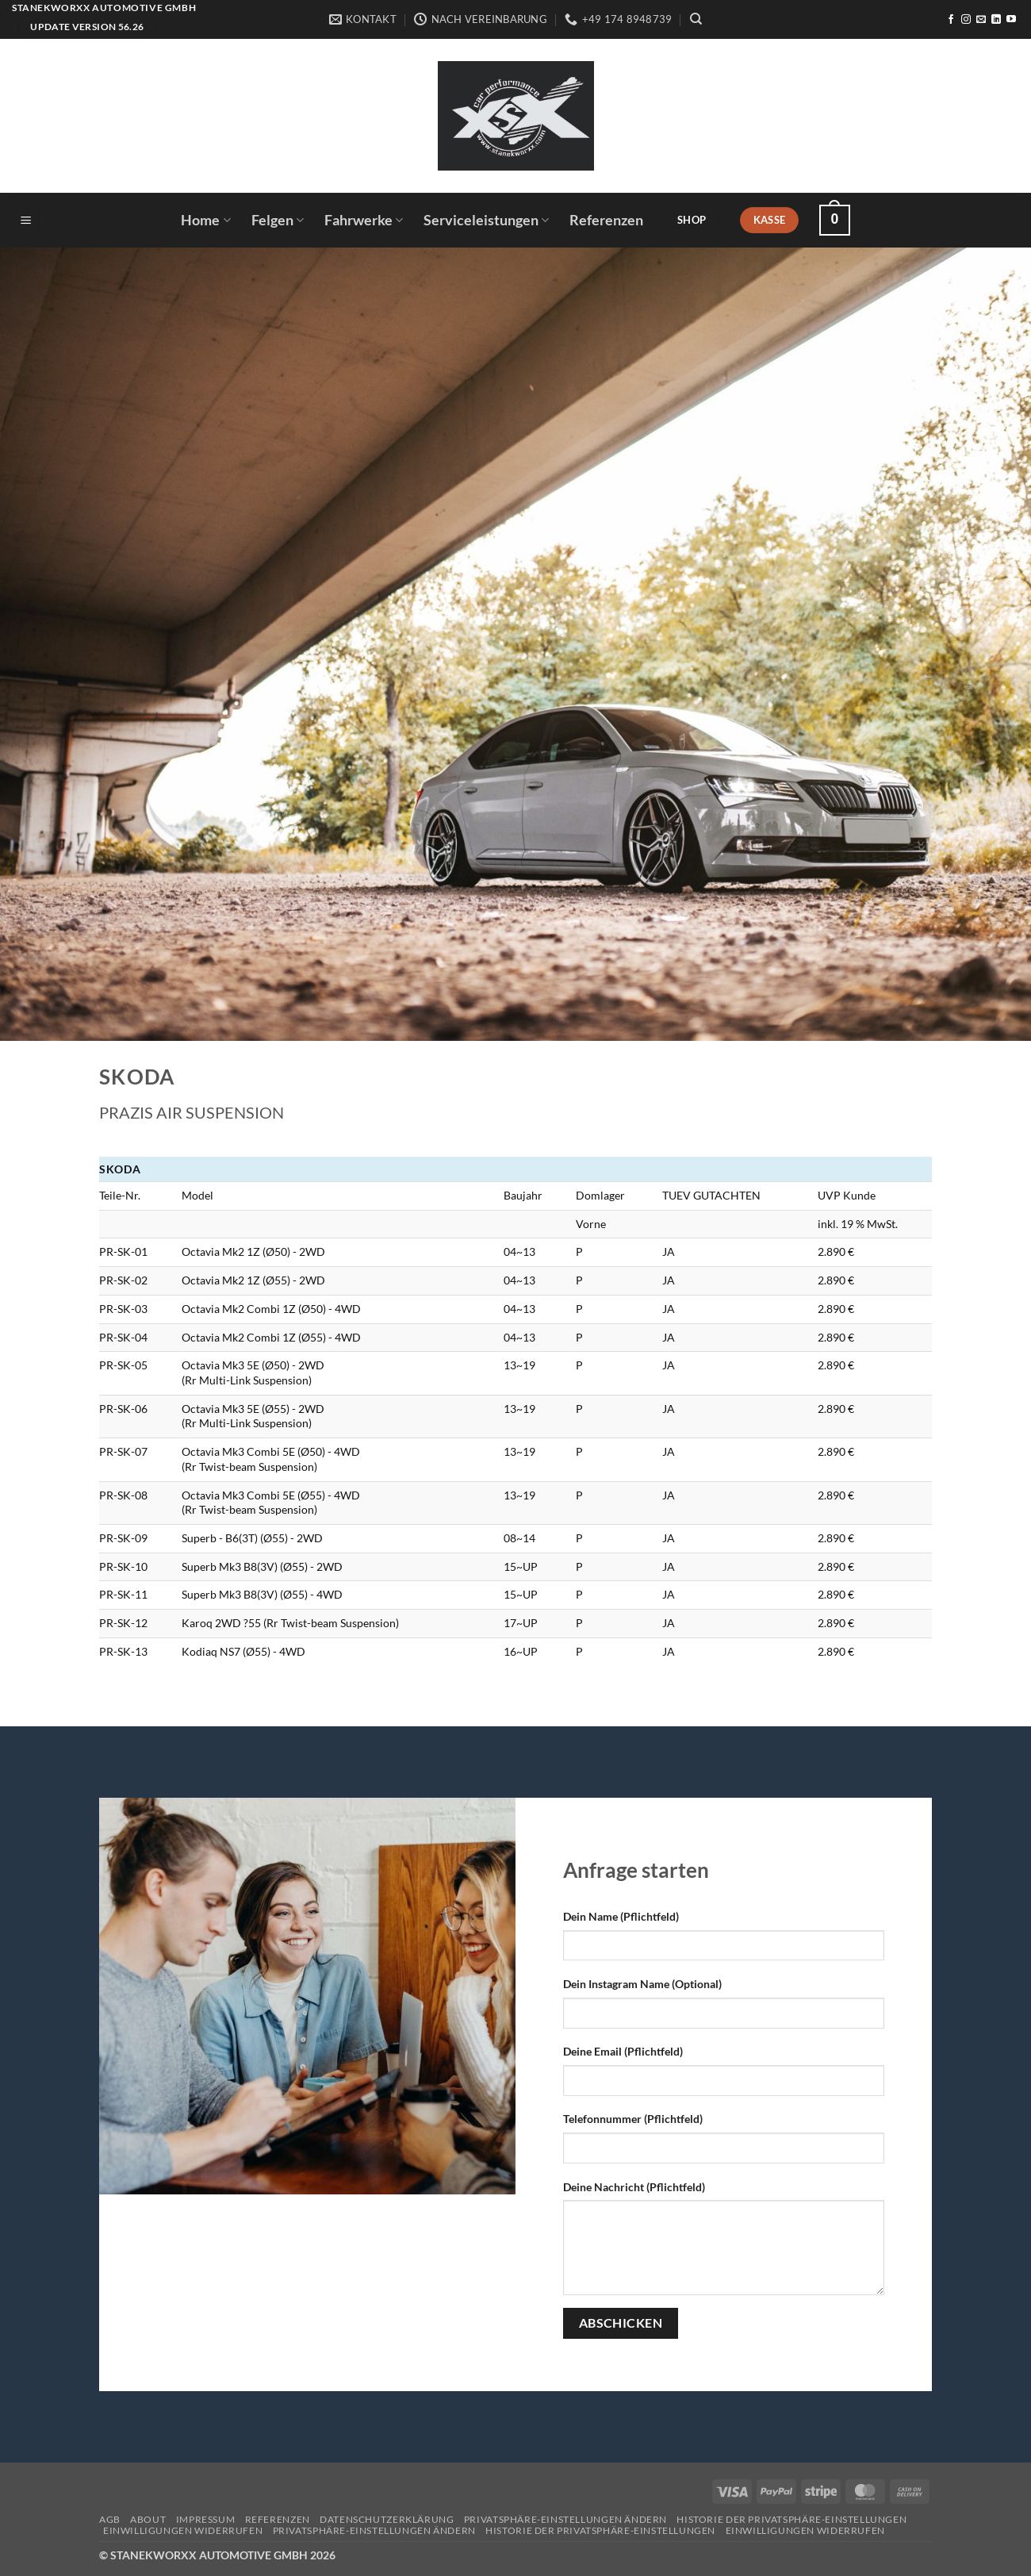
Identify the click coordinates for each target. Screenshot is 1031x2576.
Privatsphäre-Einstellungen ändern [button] (565, 2519)
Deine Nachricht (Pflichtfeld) (634, 2187)
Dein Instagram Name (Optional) (642, 1984)
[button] (26, 220)
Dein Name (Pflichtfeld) (621, 1916)
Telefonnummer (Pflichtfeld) (633, 2118)
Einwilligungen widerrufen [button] (183, 2530)
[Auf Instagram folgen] (966, 19)
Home (205, 220)
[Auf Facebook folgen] (951, 19)
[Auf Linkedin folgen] (996, 19)
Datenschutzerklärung (387, 2519)
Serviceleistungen (486, 220)
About (148, 2519)
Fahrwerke (363, 220)
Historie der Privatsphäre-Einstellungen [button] (791, 2519)
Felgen (277, 220)
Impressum (206, 2519)
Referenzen (606, 220)
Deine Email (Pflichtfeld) (623, 2051)
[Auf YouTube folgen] (1011, 19)
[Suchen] (696, 19)
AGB (110, 2519)
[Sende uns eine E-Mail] (981, 19)
